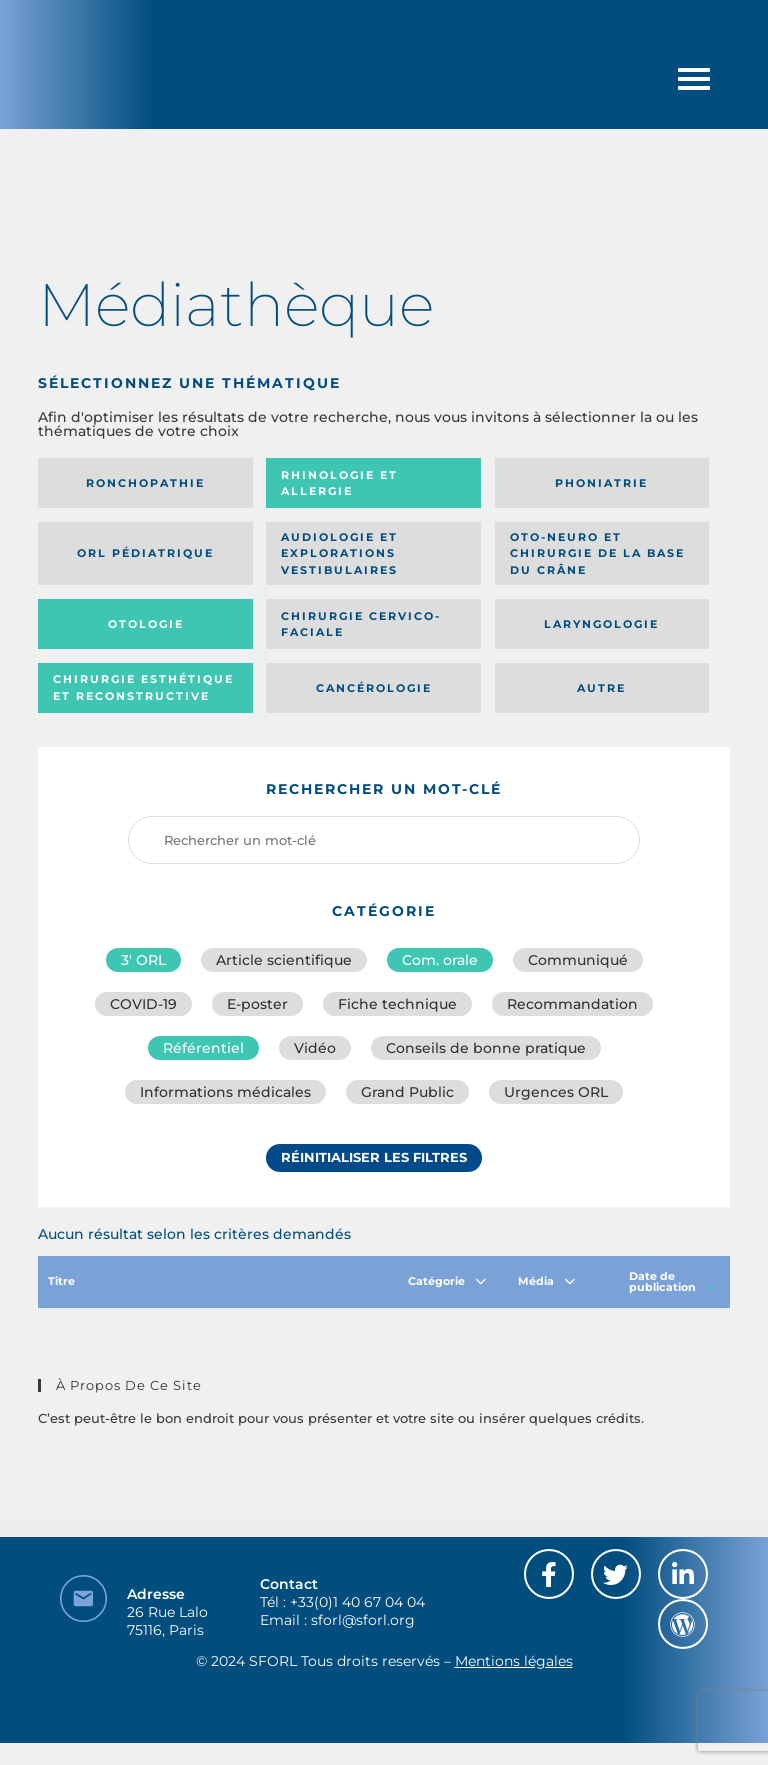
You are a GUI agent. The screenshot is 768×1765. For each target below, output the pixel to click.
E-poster (257, 1004)
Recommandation (572, 1004)
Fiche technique (397, 1004)
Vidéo (315, 1048)
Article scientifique (284, 960)
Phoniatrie (601, 483)
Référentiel (203, 1048)
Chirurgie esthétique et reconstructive (143, 687)
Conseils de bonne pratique (486, 1048)
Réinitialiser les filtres (374, 1157)
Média (546, 1281)
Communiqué (578, 960)
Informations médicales (225, 1092)
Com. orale (440, 960)
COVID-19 (143, 1004)
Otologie (146, 624)
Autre (601, 688)
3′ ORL (143, 960)
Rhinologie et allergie (339, 483)
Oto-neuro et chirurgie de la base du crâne (597, 553)
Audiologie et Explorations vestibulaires (339, 553)
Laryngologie (601, 624)
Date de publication (673, 1281)
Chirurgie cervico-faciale (361, 624)
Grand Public (407, 1092)
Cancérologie (374, 688)
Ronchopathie (145, 483)
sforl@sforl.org (363, 1620)
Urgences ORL (556, 1092)
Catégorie (447, 1281)
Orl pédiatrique (145, 553)
